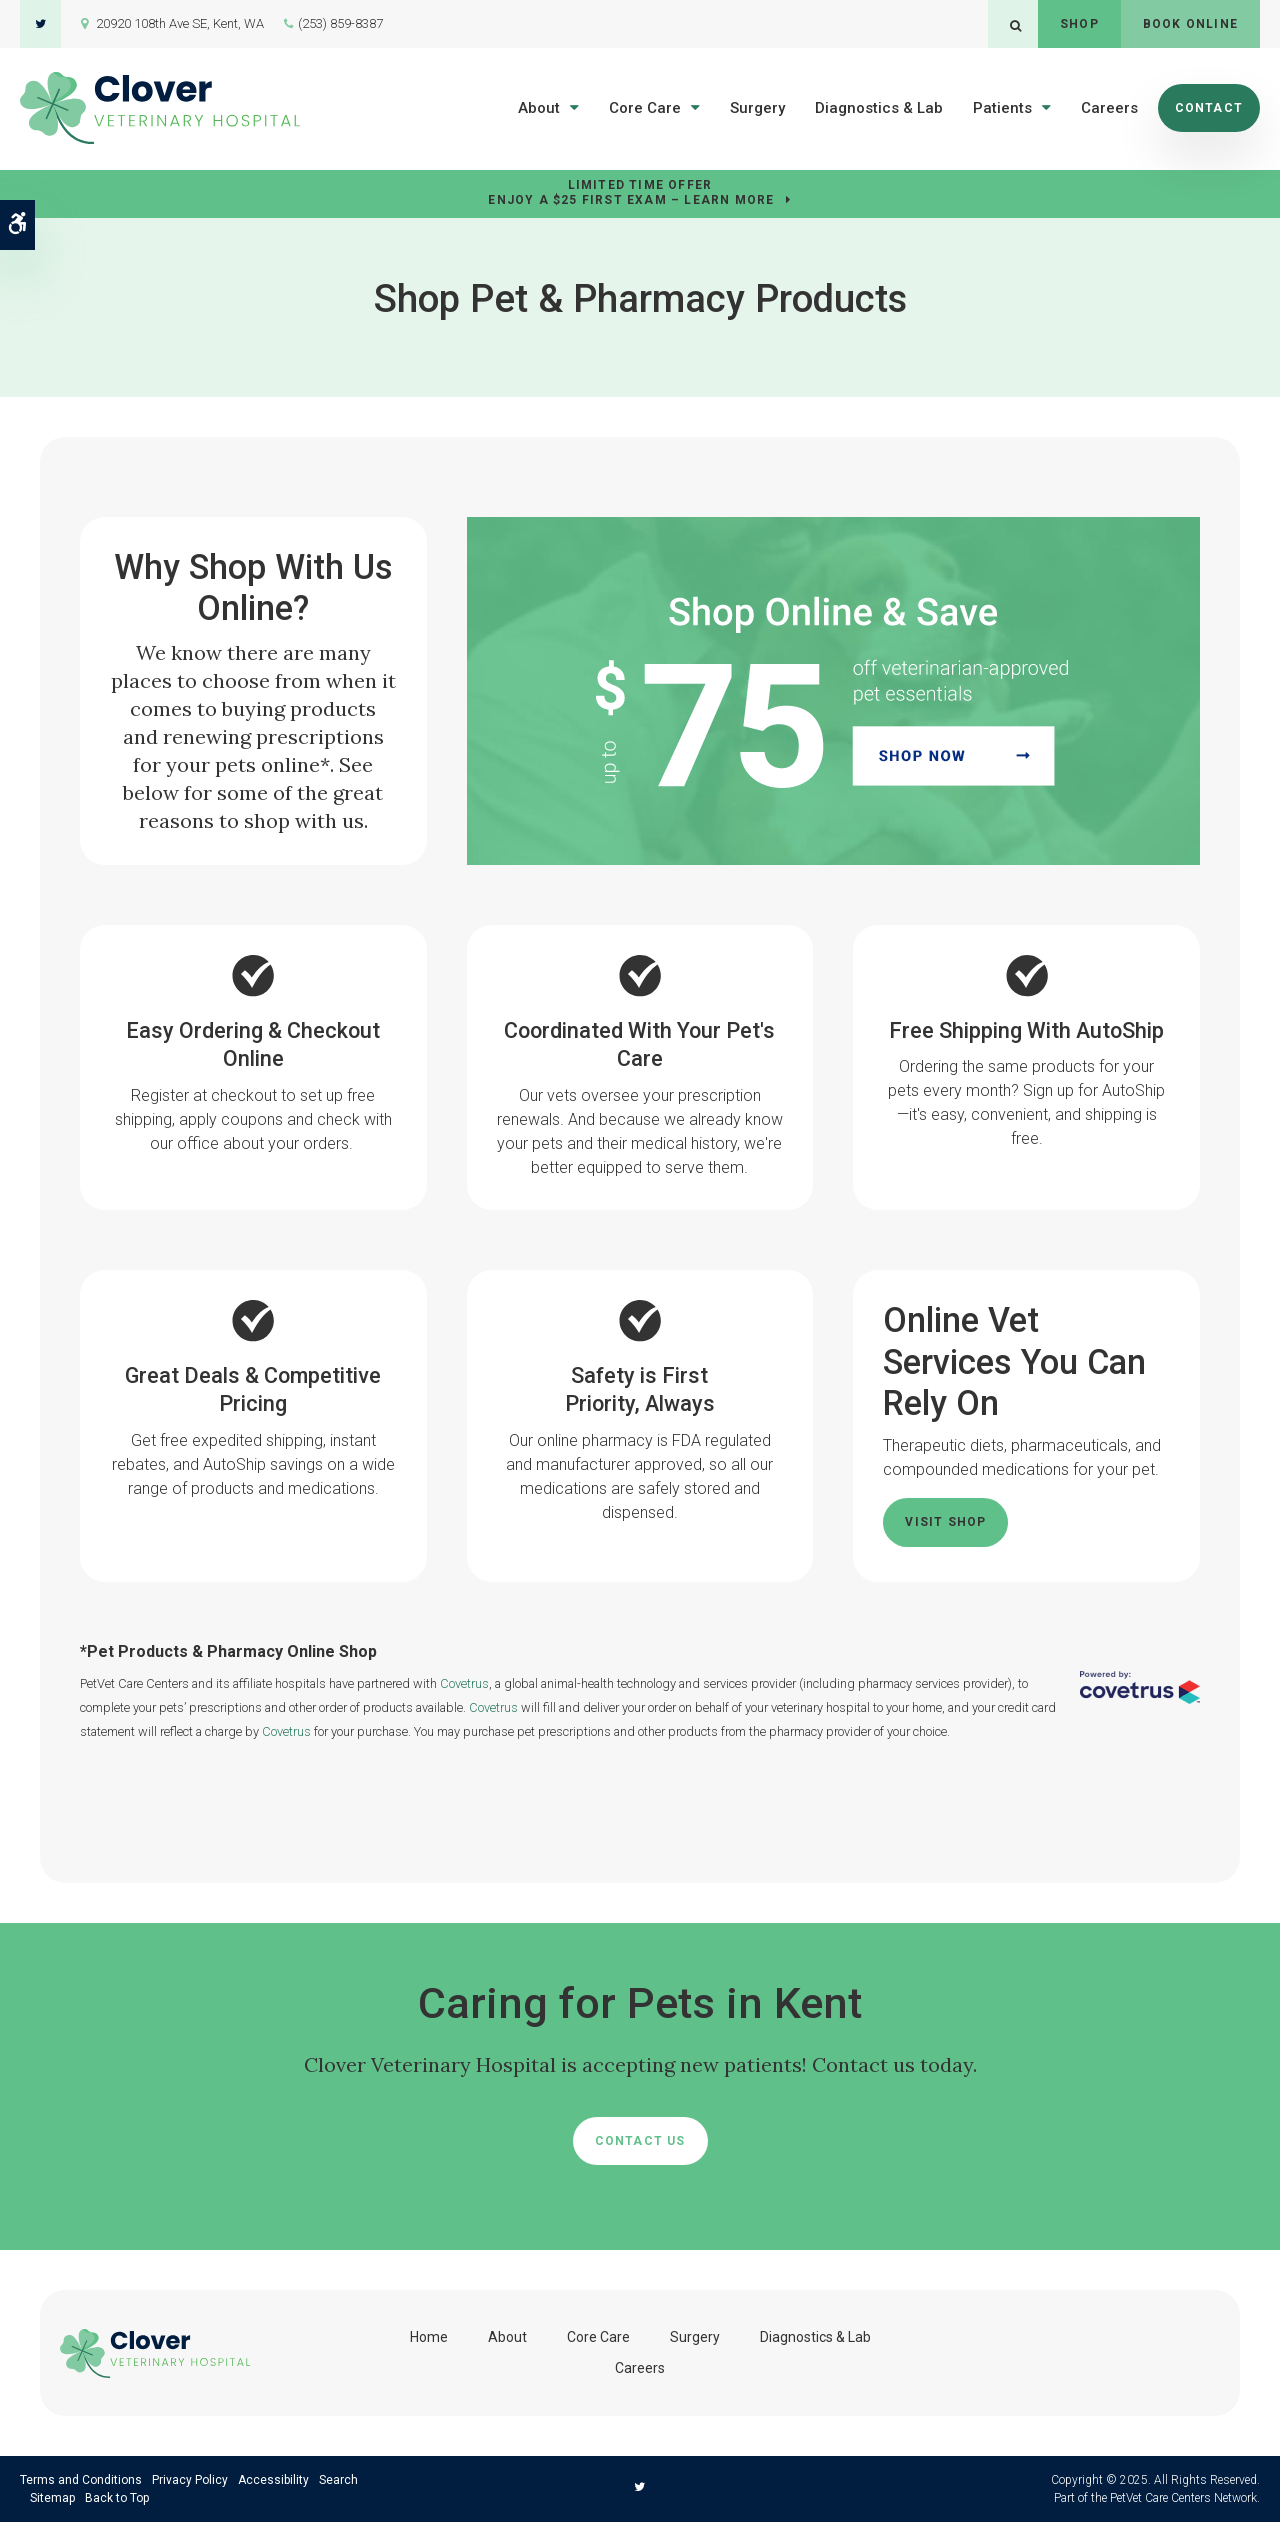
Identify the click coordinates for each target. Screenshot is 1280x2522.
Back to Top (117, 2498)
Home (429, 2337)
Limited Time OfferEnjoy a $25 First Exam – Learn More (631, 192)
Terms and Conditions (81, 2480)
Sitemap (52, 2498)
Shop (1079, 24)
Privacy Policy (190, 2480)
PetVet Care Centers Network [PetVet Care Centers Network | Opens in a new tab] (1183, 2498)
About (539, 108)
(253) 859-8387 (340, 23)
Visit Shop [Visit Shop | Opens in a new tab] (945, 1522)
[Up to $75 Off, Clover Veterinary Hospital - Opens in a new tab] (833, 689)
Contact (1209, 108)
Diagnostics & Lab (879, 108)
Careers (1109, 108)
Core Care (645, 108)
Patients (1002, 108)
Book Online (1190, 24)
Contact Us (640, 2141)
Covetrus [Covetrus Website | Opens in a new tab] (464, 1683)
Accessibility (273, 2480)
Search (338, 2480)
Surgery (757, 108)
